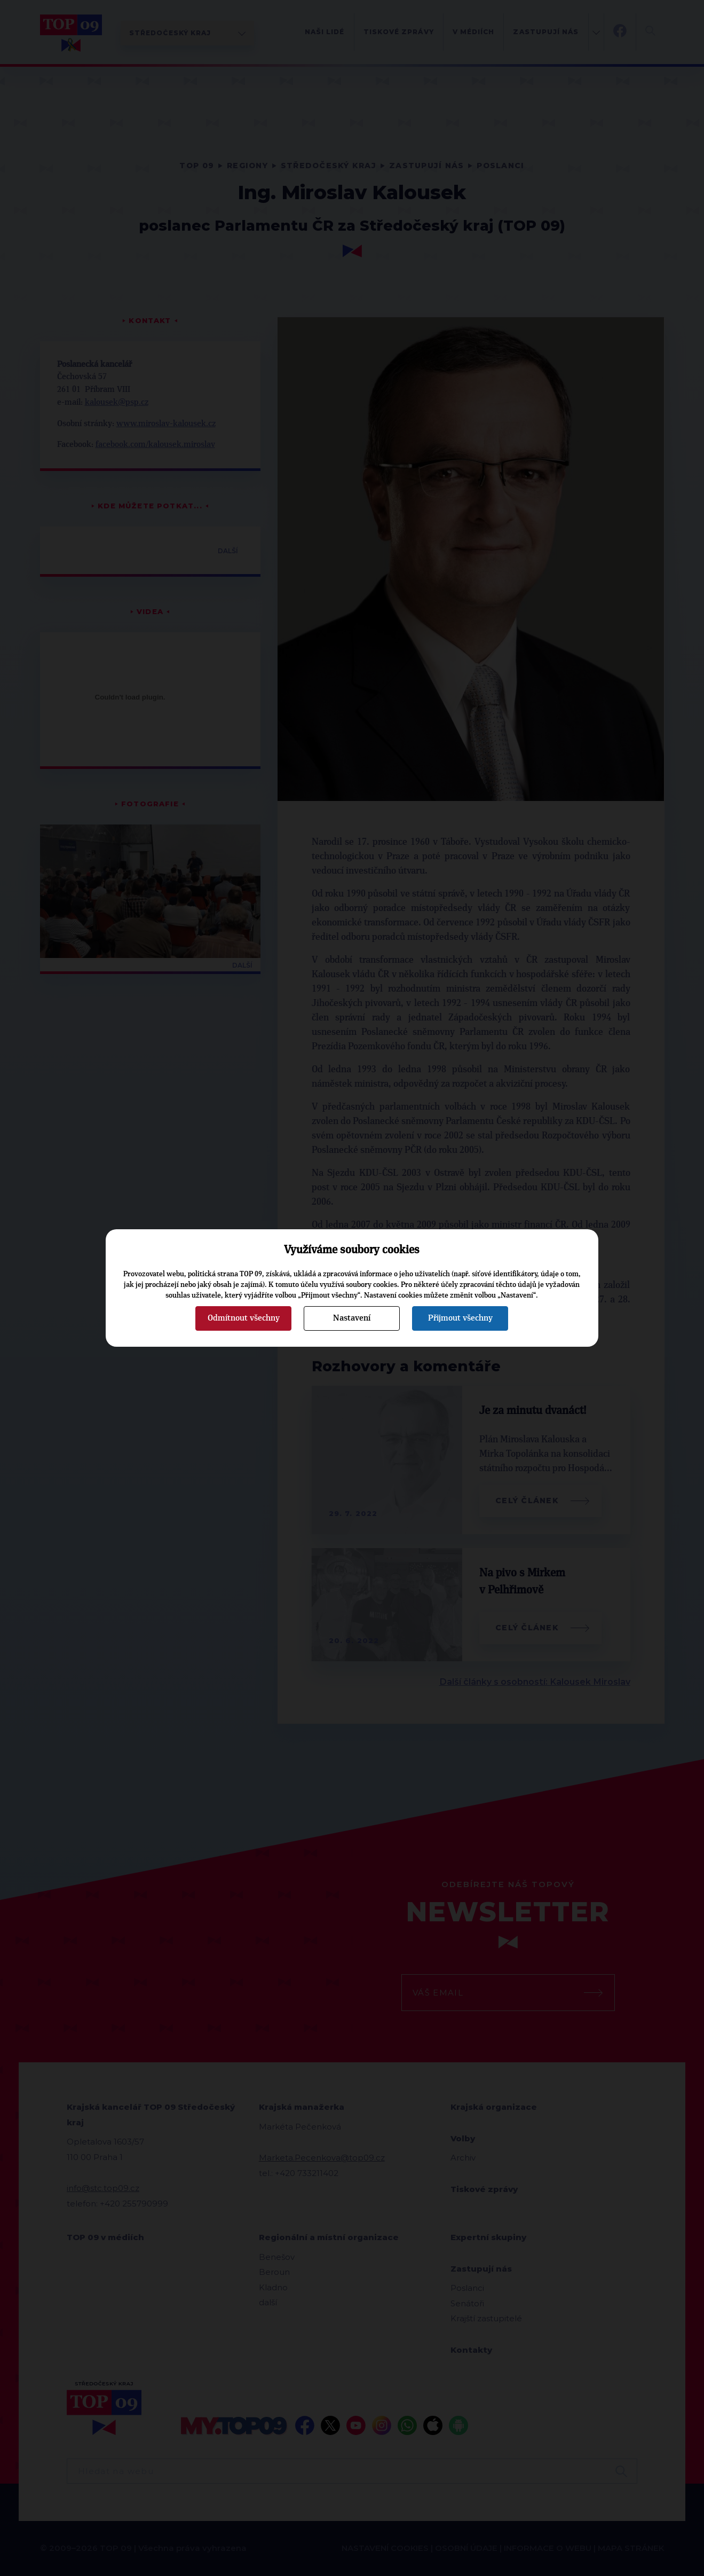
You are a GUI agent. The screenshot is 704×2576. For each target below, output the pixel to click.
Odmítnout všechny (244, 1318)
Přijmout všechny (460, 1318)
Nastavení (351, 1318)
